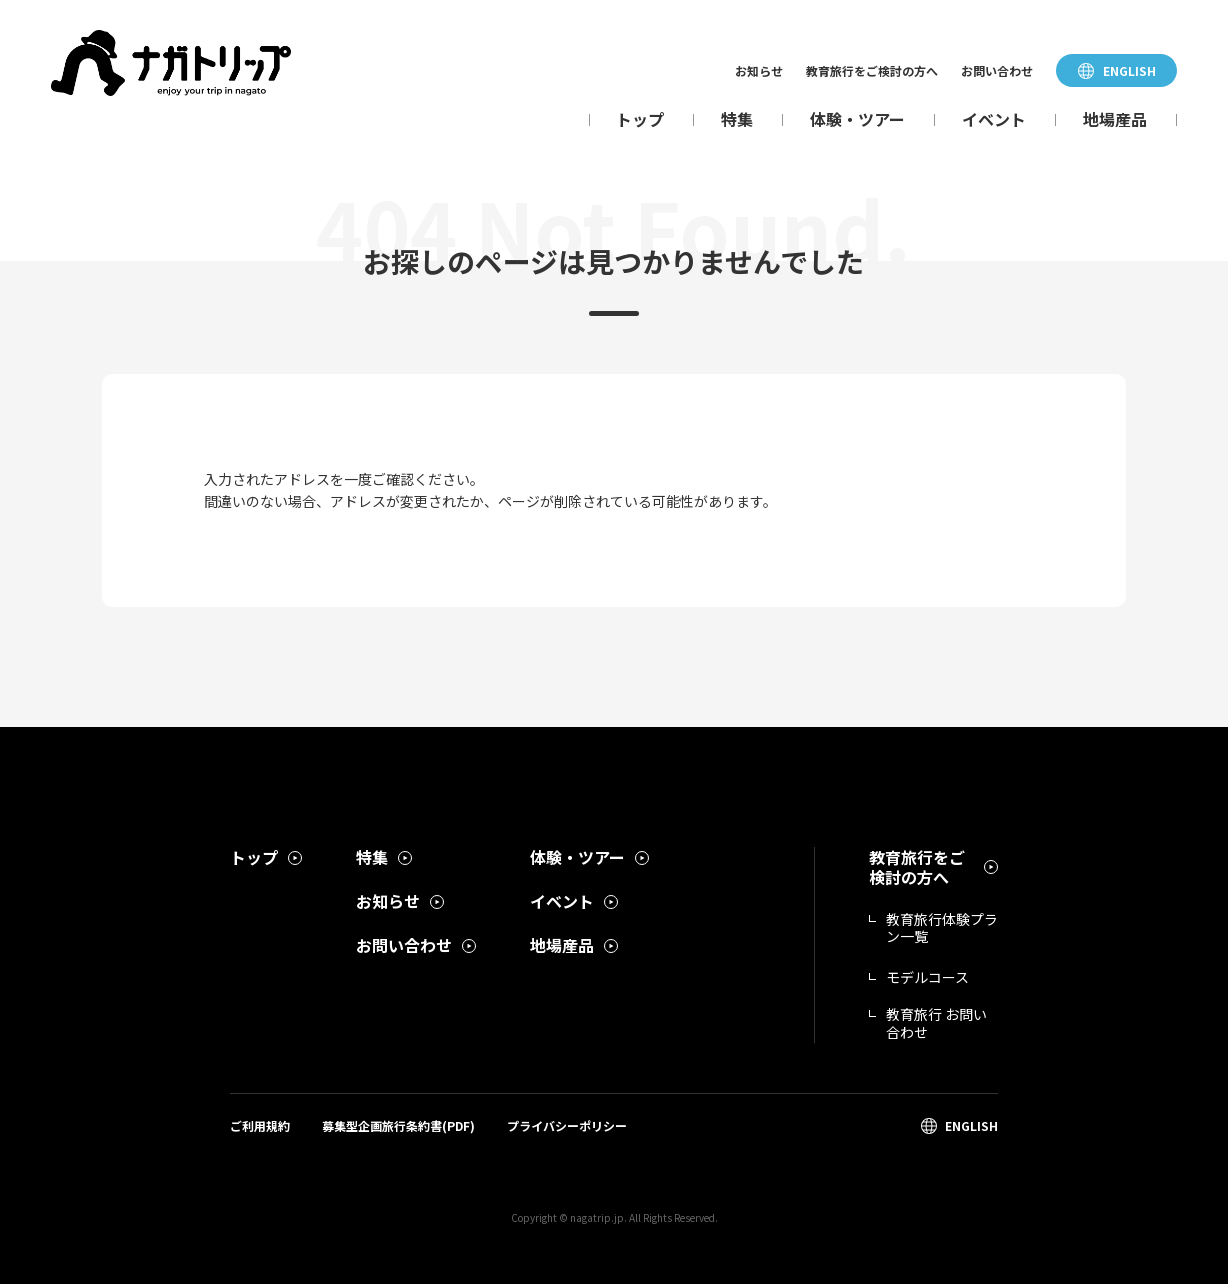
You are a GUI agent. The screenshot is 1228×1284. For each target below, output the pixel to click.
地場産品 (1115, 119)
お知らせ (759, 70)
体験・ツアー (857, 119)
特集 (737, 119)
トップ (640, 119)
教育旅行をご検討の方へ (872, 70)
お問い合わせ (997, 70)
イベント (994, 119)
